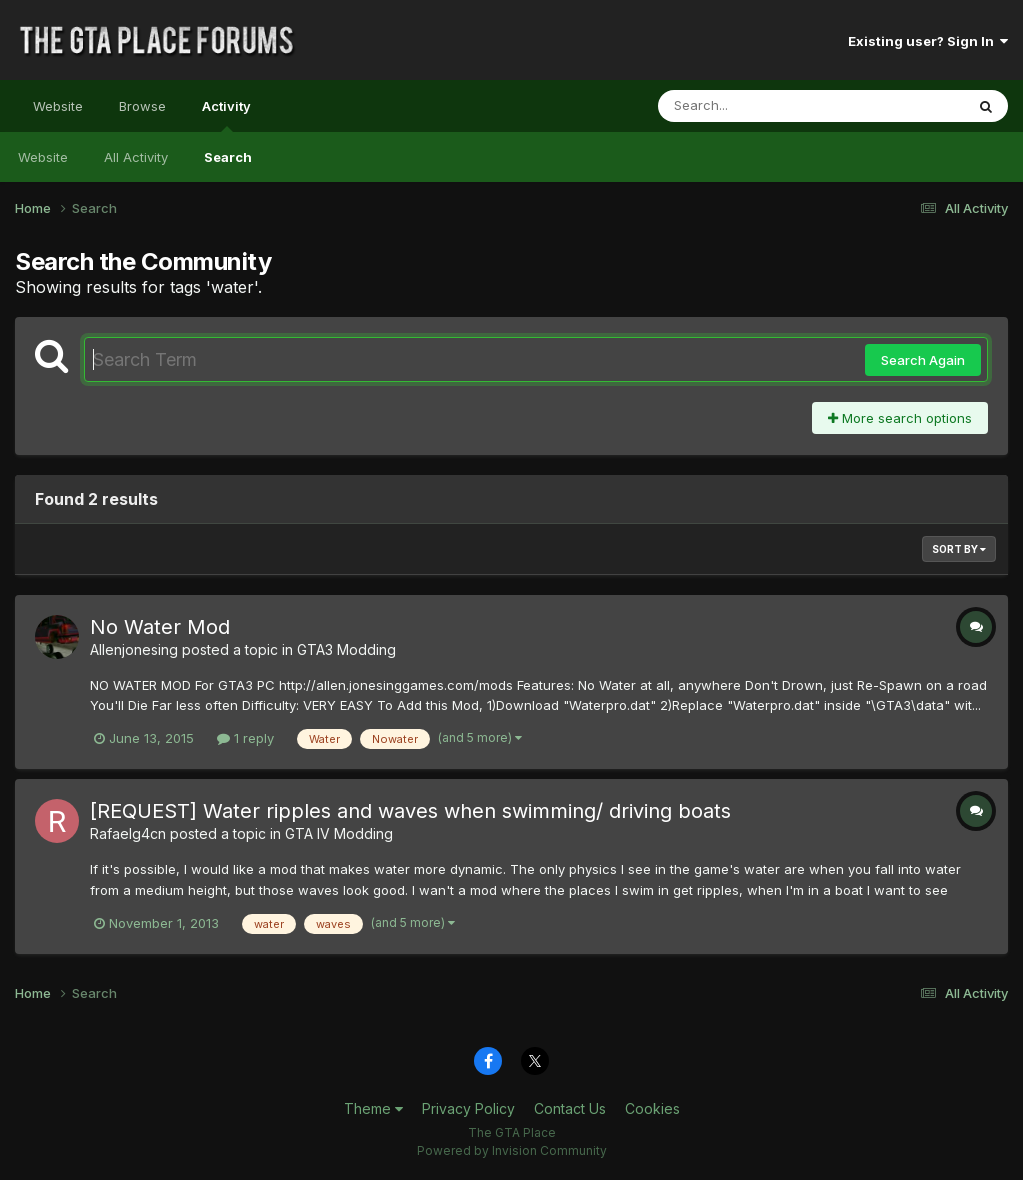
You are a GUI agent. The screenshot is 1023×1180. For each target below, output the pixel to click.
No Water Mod (160, 627)
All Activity (136, 157)
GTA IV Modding (339, 833)
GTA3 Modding (346, 649)
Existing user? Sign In (928, 41)
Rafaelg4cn (128, 833)
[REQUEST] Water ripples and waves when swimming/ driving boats (410, 811)
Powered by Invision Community (512, 1150)
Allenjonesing (134, 649)
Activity (226, 115)
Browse (142, 106)
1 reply (245, 738)
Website (58, 106)
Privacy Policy (468, 1108)
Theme (373, 1108)
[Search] (756, 106)
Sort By (959, 549)
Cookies (652, 1108)
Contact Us (570, 1108)
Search (228, 157)
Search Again (923, 360)
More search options (900, 418)
